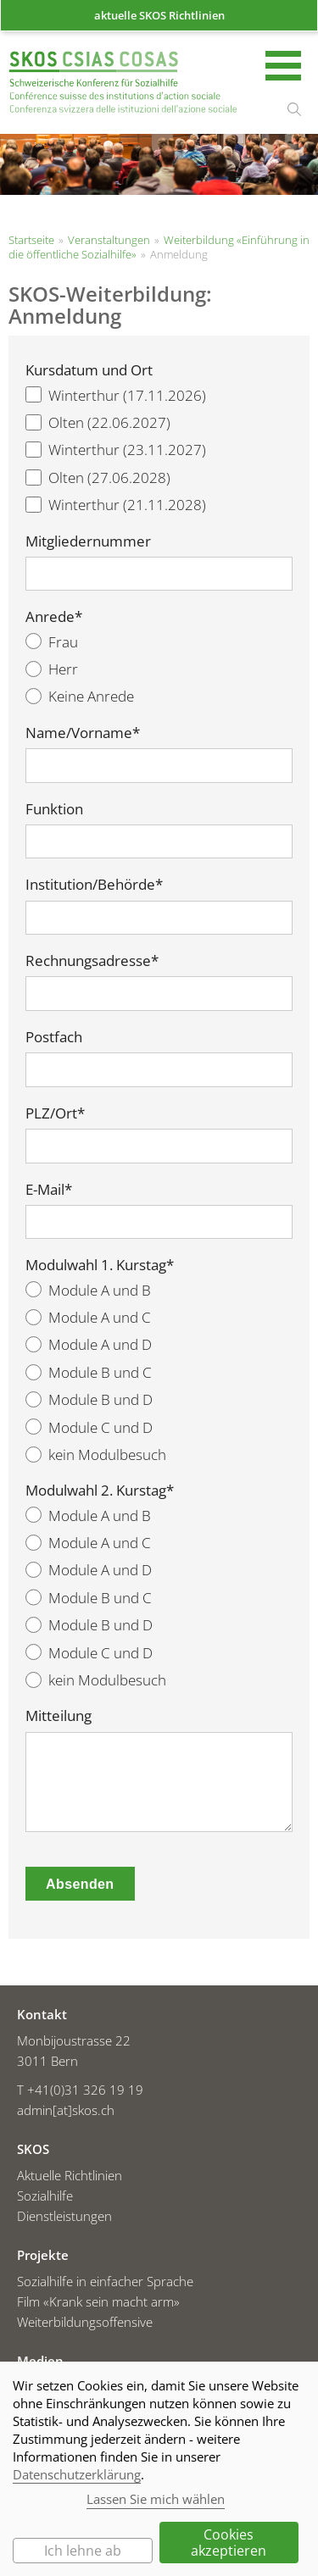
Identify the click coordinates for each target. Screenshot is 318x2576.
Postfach (53, 1037)
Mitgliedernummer (88, 541)
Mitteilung (58, 1716)
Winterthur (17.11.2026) (115, 395)
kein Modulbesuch (95, 1454)
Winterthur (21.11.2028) (115, 504)
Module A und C (88, 1317)
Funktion (54, 809)
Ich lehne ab (82, 2550)
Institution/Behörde (94, 884)
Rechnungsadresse (92, 961)
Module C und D (89, 1427)
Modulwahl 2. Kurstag (99, 1490)
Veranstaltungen (109, 239)
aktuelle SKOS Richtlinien (159, 15)
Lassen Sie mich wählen (155, 2498)
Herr (51, 669)
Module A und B (88, 1290)
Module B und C (88, 1372)
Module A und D (88, 1344)
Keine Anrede (79, 696)
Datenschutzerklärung (77, 2474)
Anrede (53, 617)
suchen (294, 109)
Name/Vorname (82, 733)
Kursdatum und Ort (89, 370)
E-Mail (48, 1189)
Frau (51, 642)
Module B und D (89, 1399)
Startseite (122, 84)
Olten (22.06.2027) (97, 422)
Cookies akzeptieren (228, 2542)
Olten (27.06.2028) (97, 477)
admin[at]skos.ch (65, 2109)
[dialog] (159, 2469)
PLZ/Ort (55, 1113)
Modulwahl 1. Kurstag (99, 1265)
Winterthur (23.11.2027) (115, 449)
